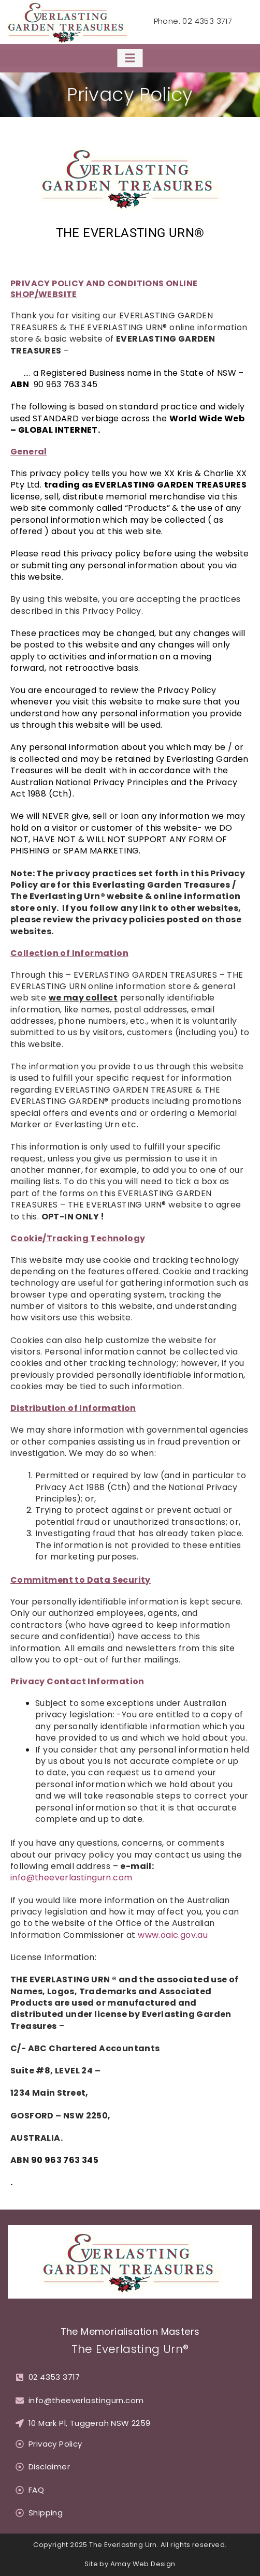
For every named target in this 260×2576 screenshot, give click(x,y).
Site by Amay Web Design (129, 2564)
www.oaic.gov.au (173, 1935)
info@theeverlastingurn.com (71, 1877)
